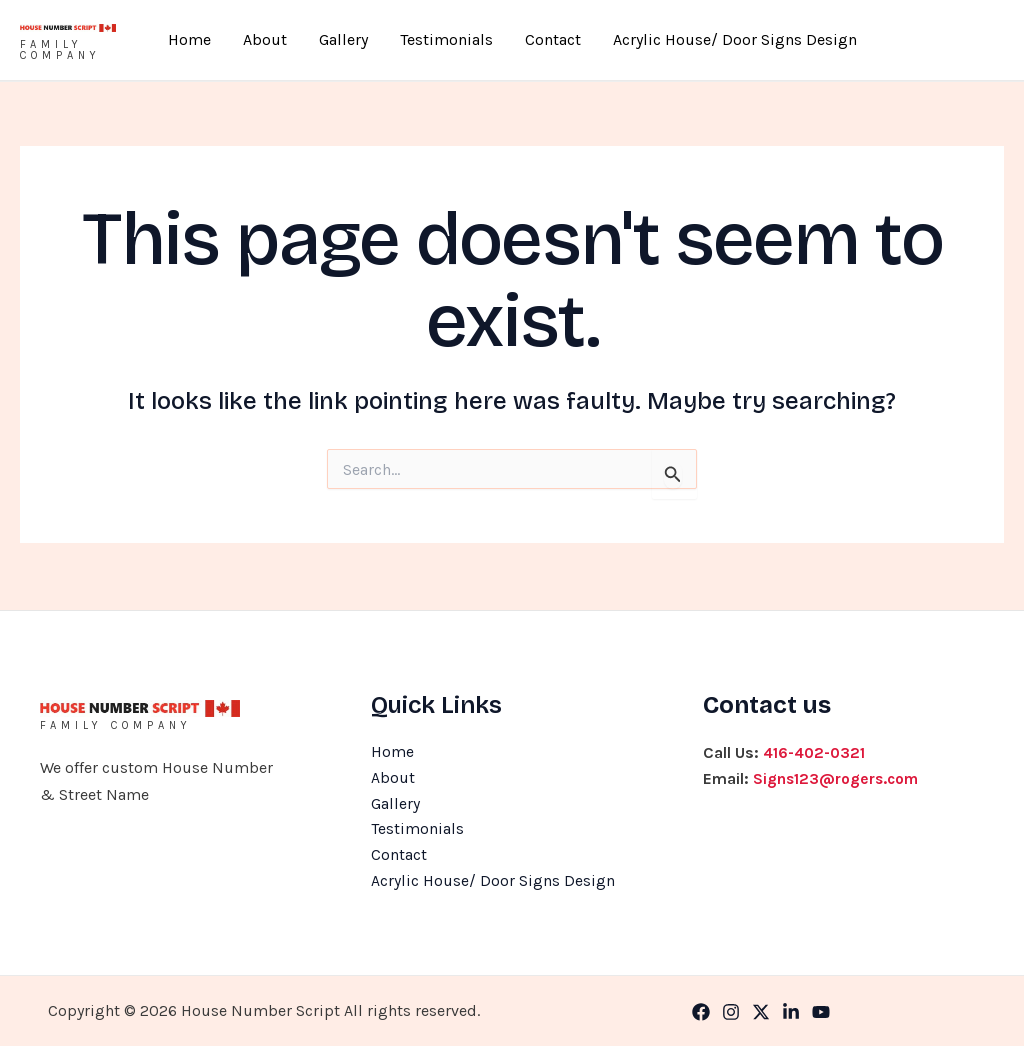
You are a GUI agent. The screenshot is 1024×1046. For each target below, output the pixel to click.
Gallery (351, 39)
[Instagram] (731, 1012)
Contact (529, 39)
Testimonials (438, 39)
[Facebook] (701, 1012)
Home (229, 39)
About (289, 39)
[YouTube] (821, 1012)
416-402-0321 (816, 749)
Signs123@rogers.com (839, 775)
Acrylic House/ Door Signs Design (695, 39)
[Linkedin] (791, 1012)
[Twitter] (761, 1012)
